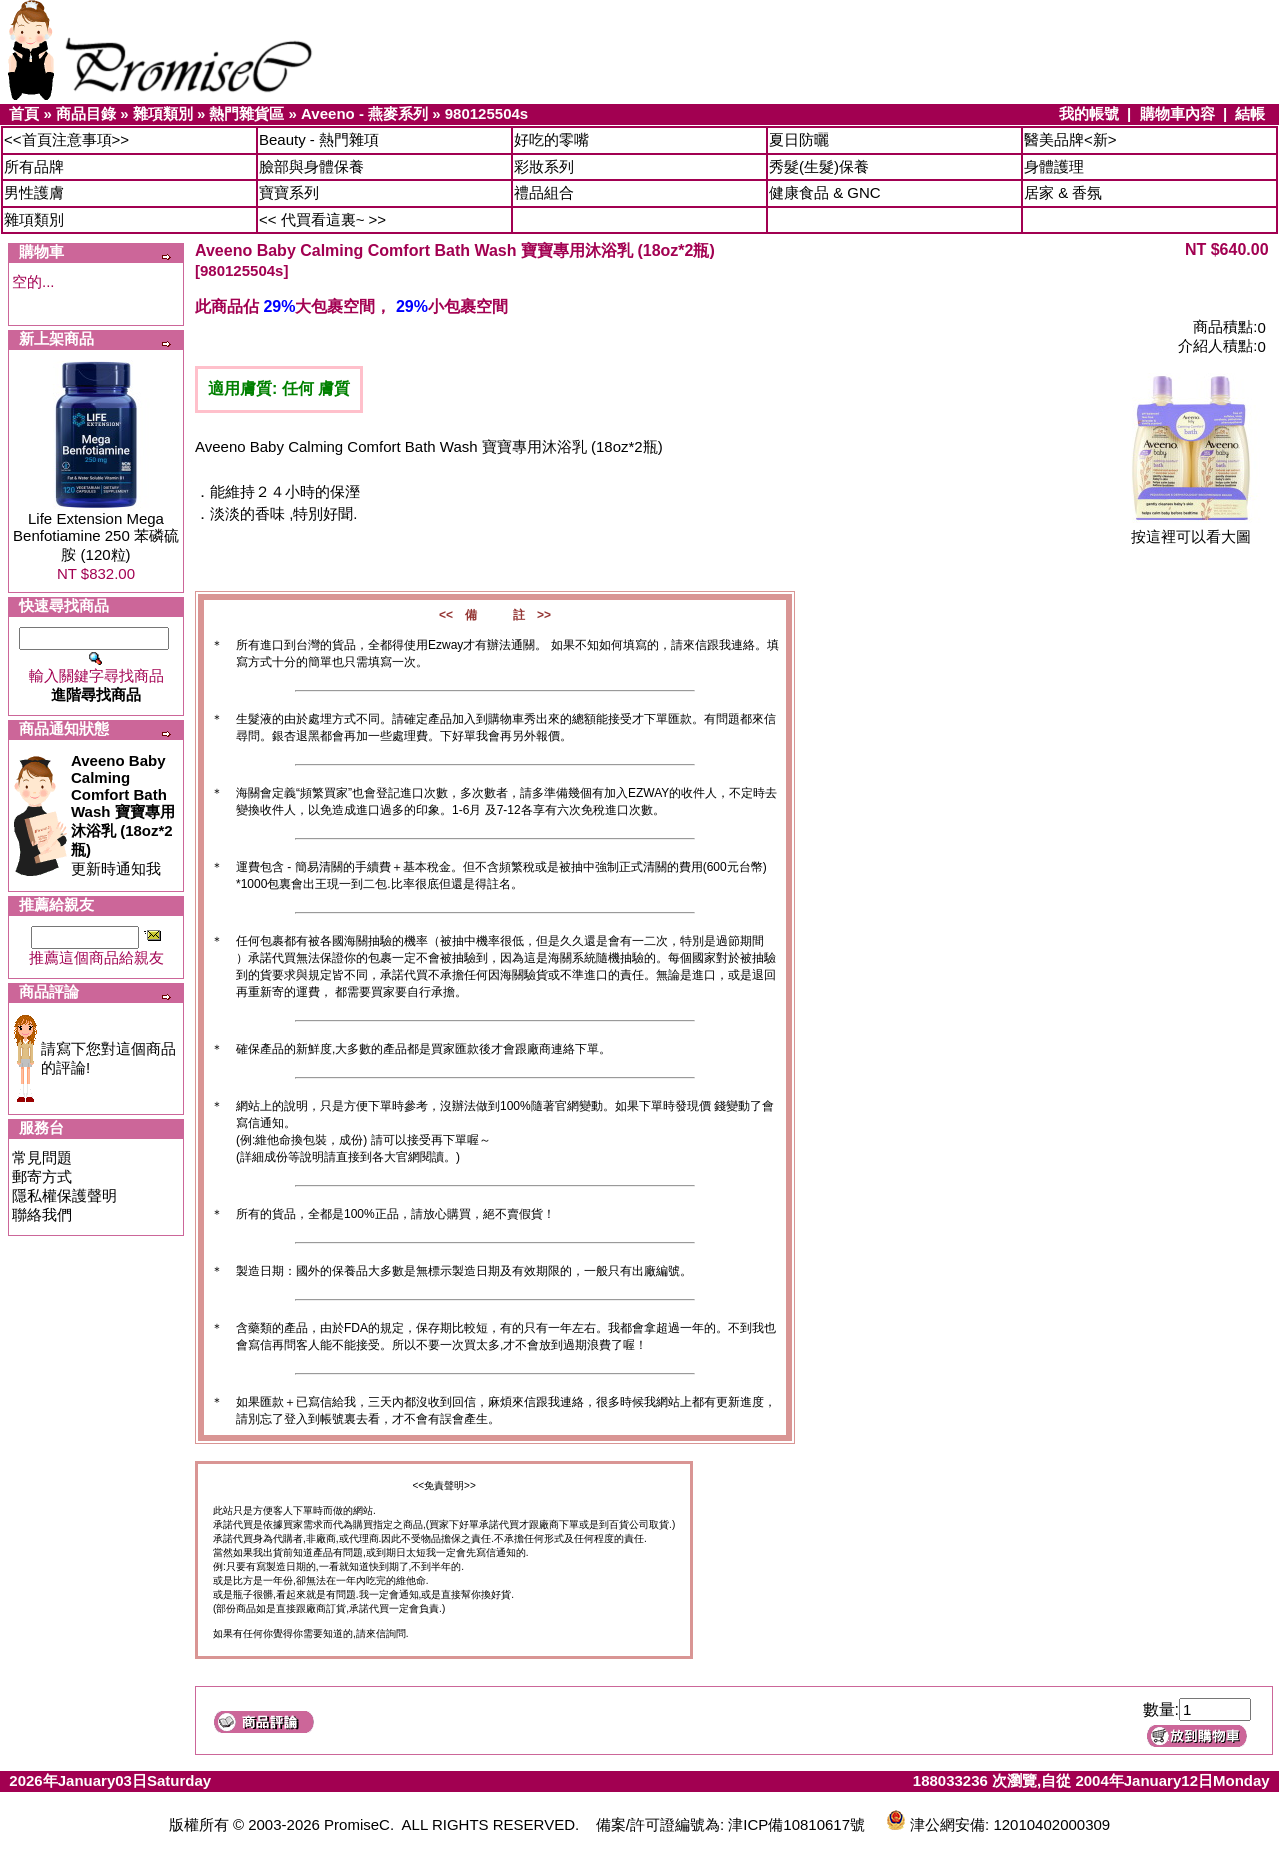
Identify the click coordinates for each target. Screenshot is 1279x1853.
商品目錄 (86, 113)
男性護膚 (34, 192)
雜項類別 (163, 113)
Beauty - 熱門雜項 (319, 139)
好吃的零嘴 (551, 139)
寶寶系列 (289, 192)
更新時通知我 (123, 814)
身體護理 (1054, 166)
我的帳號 (1089, 113)
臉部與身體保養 (311, 166)
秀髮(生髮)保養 (819, 166)
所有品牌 (34, 166)
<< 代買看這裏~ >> (322, 219)
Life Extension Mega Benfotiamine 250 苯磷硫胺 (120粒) (96, 536)
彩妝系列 (544, 166)
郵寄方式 (42, 1176)
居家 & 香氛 (1063, 192)
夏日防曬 (799, 139)
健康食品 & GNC (825, 192)
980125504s (486, 113)
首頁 (24, 113)
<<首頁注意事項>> (66, 139)
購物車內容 (1177, 113)
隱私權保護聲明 (64, 1195)
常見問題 (42, 1157)
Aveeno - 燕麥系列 (364, 113)
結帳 (1250, 113)
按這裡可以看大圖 (1191, 529)
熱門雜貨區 (246, 113)
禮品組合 (544, 192)
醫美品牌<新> (1070, 139)
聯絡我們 (42, 1214)
